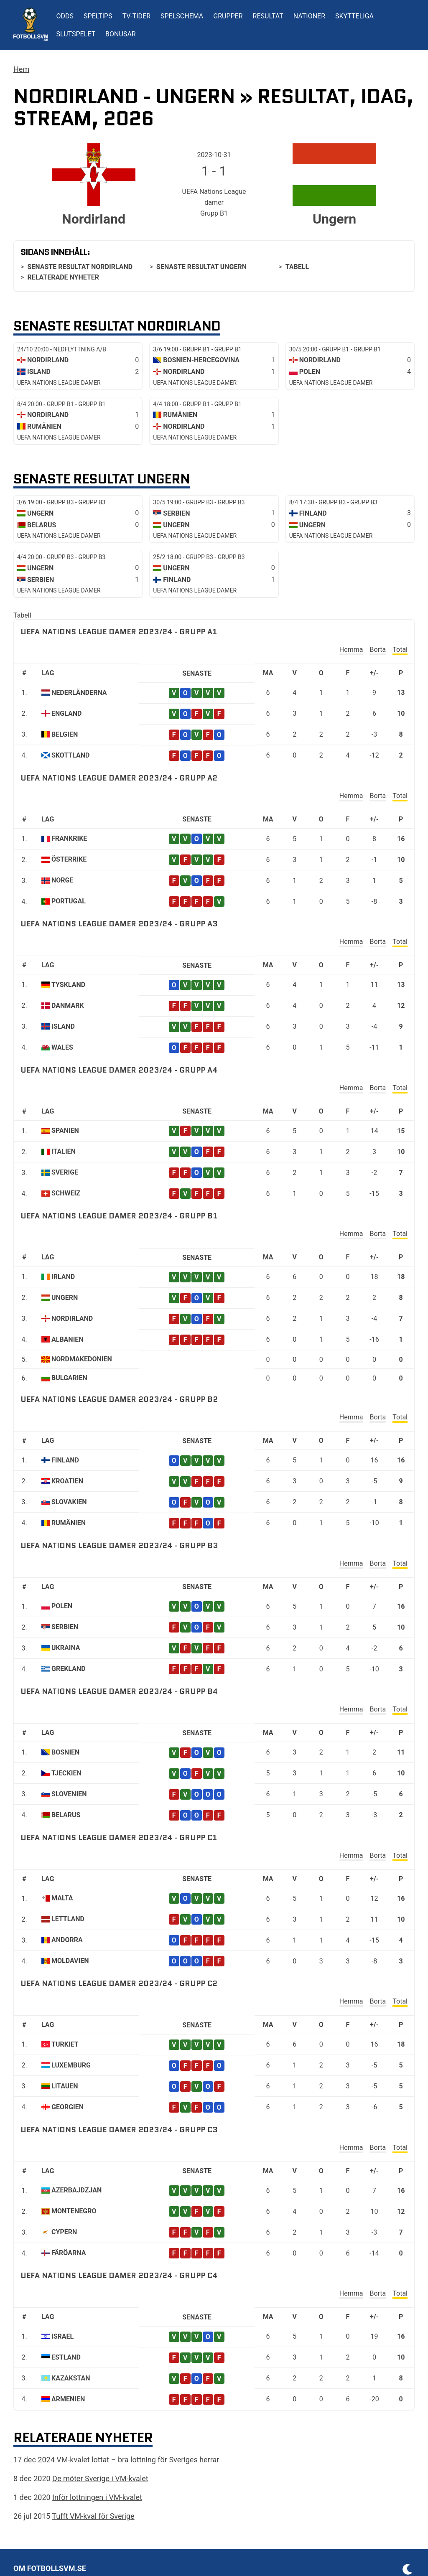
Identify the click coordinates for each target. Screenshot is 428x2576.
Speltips (98, 16)
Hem (21, 69)
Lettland (67, 1919)
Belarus (65, 1815)
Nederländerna (79, 693)
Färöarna (68, 2253)
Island (63, 1026)
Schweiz (65, 1193)
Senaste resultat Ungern (201, 267)
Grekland (68, 1669)
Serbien (64, 1627)
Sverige (64, 1172)
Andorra (67, 1940)
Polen (61, 1606)
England (66, 713)
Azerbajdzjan (76, 2190)
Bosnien (65, 1752)
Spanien (65, 1130)
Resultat (268, 16)
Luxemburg (71, 2065)
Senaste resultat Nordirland (79, 267)
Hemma (351, 650)
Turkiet (65, 2044)
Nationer (309, 16)
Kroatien (67, 1481)
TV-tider (136, 16)
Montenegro (74, 2211)
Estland (66, 2357)
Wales (62, 1047)
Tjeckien (66, 1773)
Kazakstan (70, 2378)
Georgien (67, 2107)
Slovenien (69, 1794)
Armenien (68, 2399)
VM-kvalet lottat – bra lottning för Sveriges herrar (137, 2459)
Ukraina (65, 1648)
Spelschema (181, 16)
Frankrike (69, 838)
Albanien (67, 1339)
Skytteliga (354, 16)
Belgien (64, 734)
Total (400, 650)
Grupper (227, 16)
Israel (62, 2336)
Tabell (297, 267)
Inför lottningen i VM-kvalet (97, 2497)
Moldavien (70, 1961)
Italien (63, 1151)
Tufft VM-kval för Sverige (93, 2516)
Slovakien (69, 1502)
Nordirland (72, 1318)
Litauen (64, 2086)
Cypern (64, 2232)
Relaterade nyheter (63, 277)
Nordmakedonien (81, 1359)
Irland (63, 1277)
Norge (62, 880)
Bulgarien (69, 1378)
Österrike (69, 859)
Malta (62, 1898)
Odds (65, 16)
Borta (377, 650)
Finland (65, 1460)
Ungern (64, 1298)
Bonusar (120, 34)
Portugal (68, 901)
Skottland (70, 755)
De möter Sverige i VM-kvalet (100, 2478)
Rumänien (68, 1523)
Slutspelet (76, 34)
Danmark (67, 1006)
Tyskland (68, 985)
